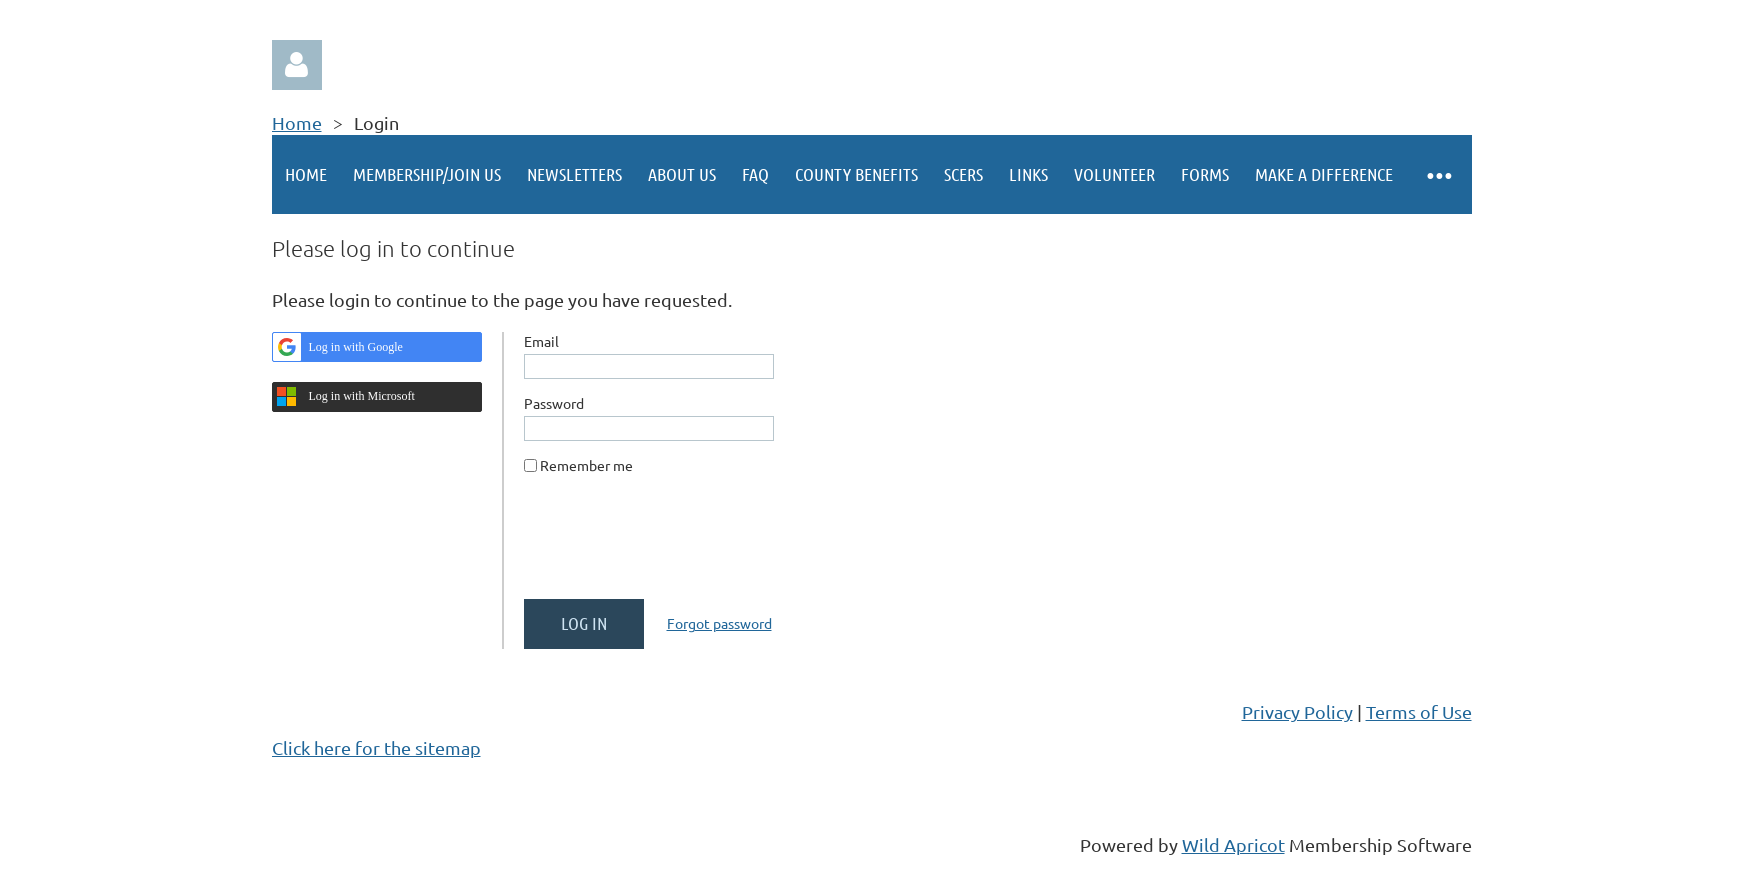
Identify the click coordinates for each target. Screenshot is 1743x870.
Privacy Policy (1297, 711)
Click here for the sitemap (376, 747)
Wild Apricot (1233, 844)
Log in (297, 65)
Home (297, 122)
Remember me (586, 465)
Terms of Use (1419, 711)
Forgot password (719, 623)
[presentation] (676, 545)
